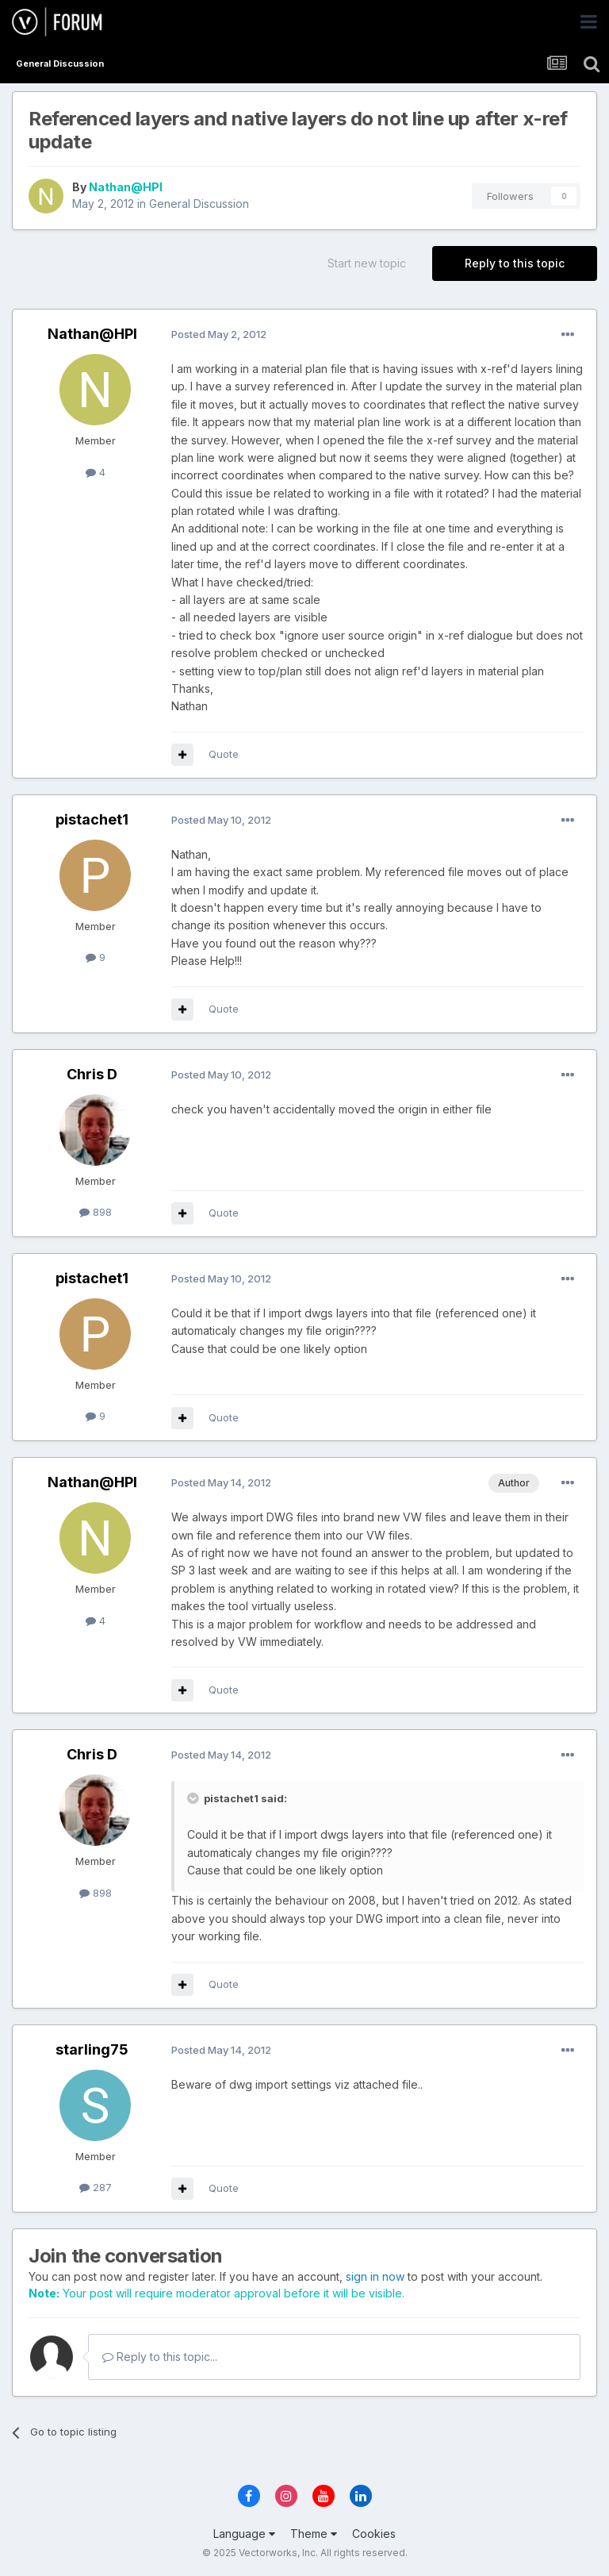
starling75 (92, 2049)
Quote (224, 754)
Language (244, 2533)
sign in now (375, 2276)
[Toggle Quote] (194, 1798)
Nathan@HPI (126, 187)
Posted (218, 334)
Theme (313, 2533)
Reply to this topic (515, 263)
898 (95, 1211)
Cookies (374, 2533)
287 (95, 2187)
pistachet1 (92, 819)
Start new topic (366, 263)
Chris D (92, 1074)
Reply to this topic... (159, 2356)
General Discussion (199, 203)
